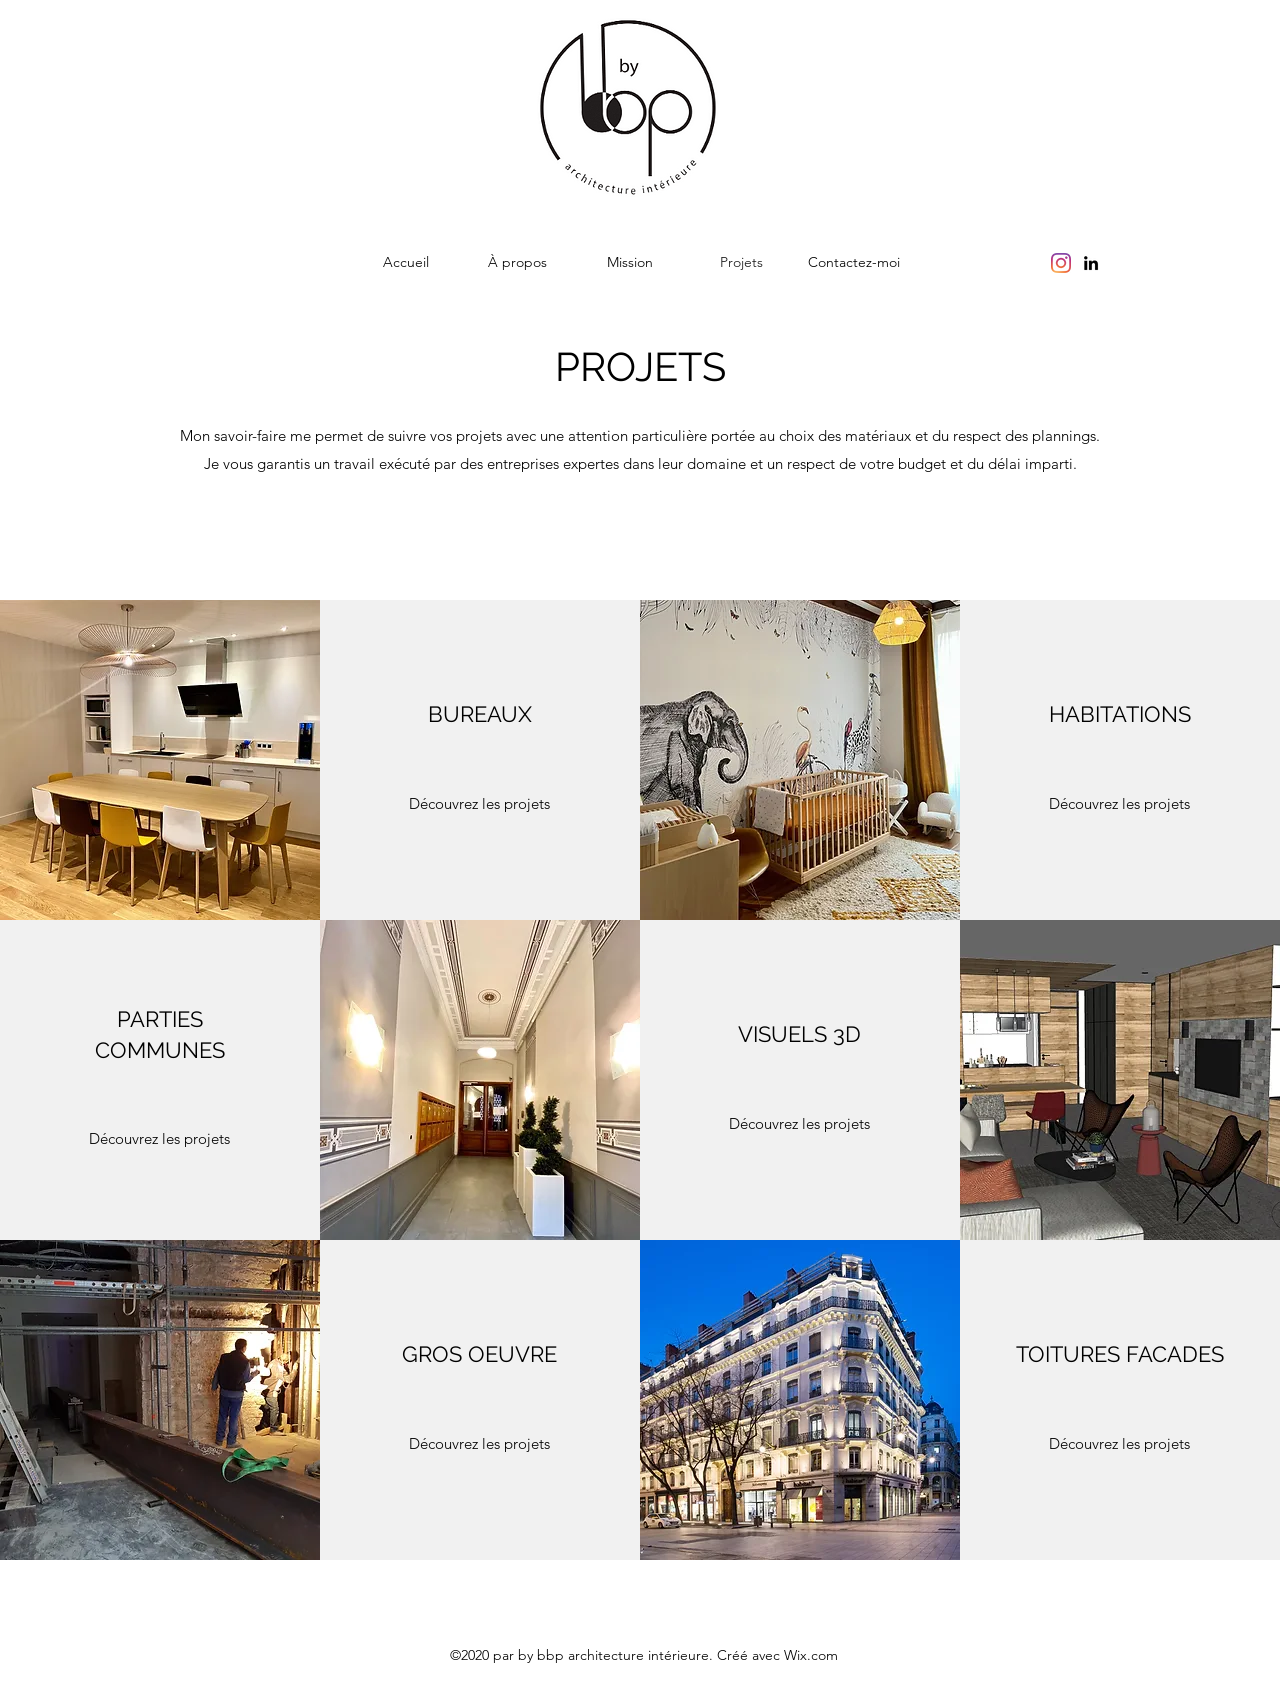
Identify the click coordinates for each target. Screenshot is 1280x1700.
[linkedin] (1091, 263)
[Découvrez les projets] (480, 804)
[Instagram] (1061, 263)
